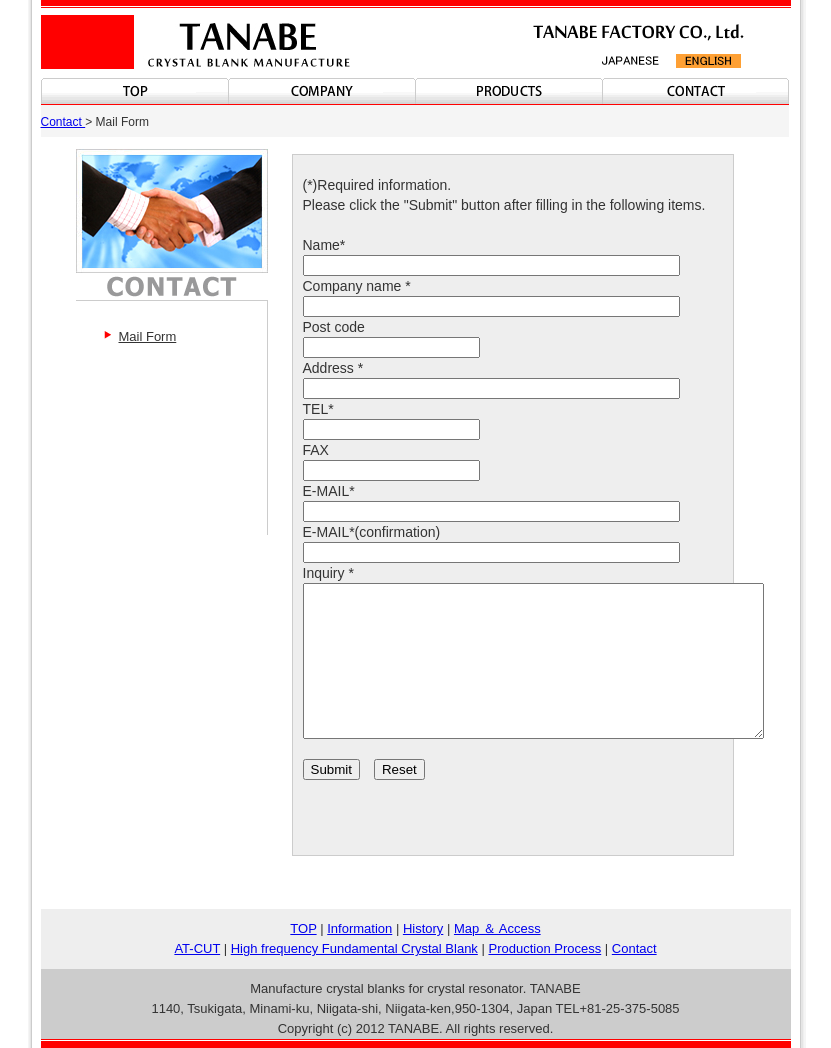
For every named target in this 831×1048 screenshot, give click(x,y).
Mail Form (148, 336)
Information (359, 928)
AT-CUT (197, 948)
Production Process (544, 948)
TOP (303, 928)
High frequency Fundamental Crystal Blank (354, 948)
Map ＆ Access (497, 928)
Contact (63, 122)
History (423, 928)
